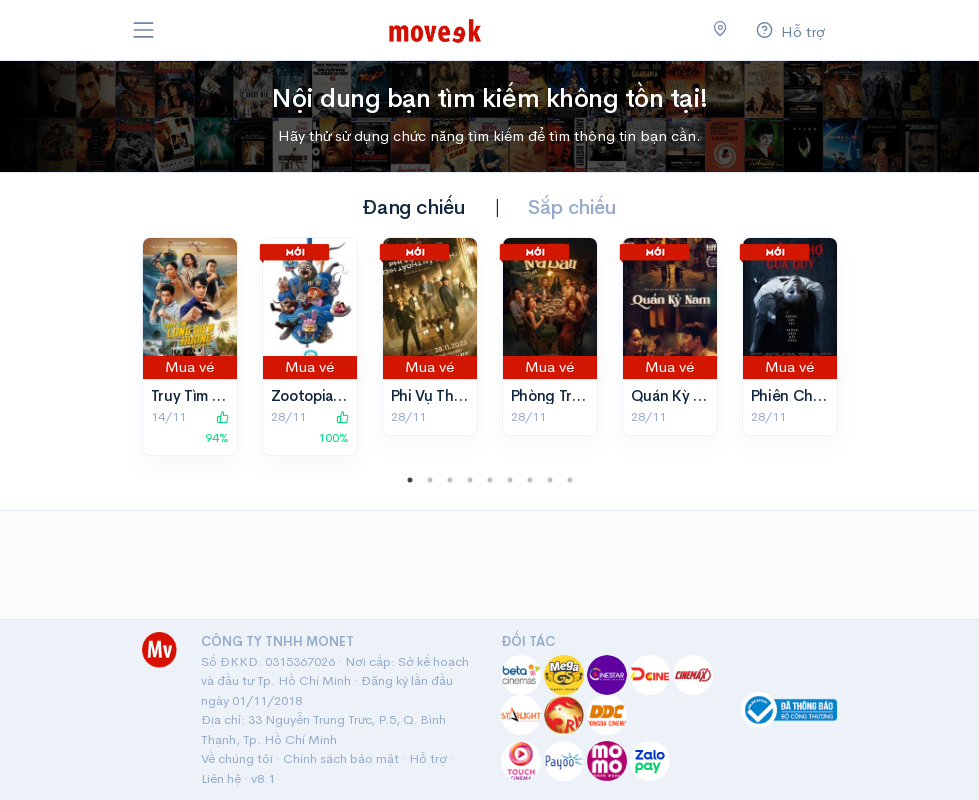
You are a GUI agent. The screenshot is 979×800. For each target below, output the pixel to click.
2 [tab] (430, 480)
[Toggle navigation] (144, 30)
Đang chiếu (413, 207)
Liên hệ (221, 778)
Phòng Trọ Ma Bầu (573, 395)
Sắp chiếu (572, 207)
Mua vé (189, 366)
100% (333, 428)
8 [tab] (550, 480)
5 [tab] (490, 480)
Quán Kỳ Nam (677, 395)
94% (217, 428)
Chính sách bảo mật (341, 758)
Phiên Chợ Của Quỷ (819, 395)
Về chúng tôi (237, 758)
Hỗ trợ (428, 758)
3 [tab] (450, 480)
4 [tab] (470, 480)
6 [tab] (510, 480)
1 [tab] (410, 480)
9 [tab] (570, 480)
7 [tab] (530, 480)
